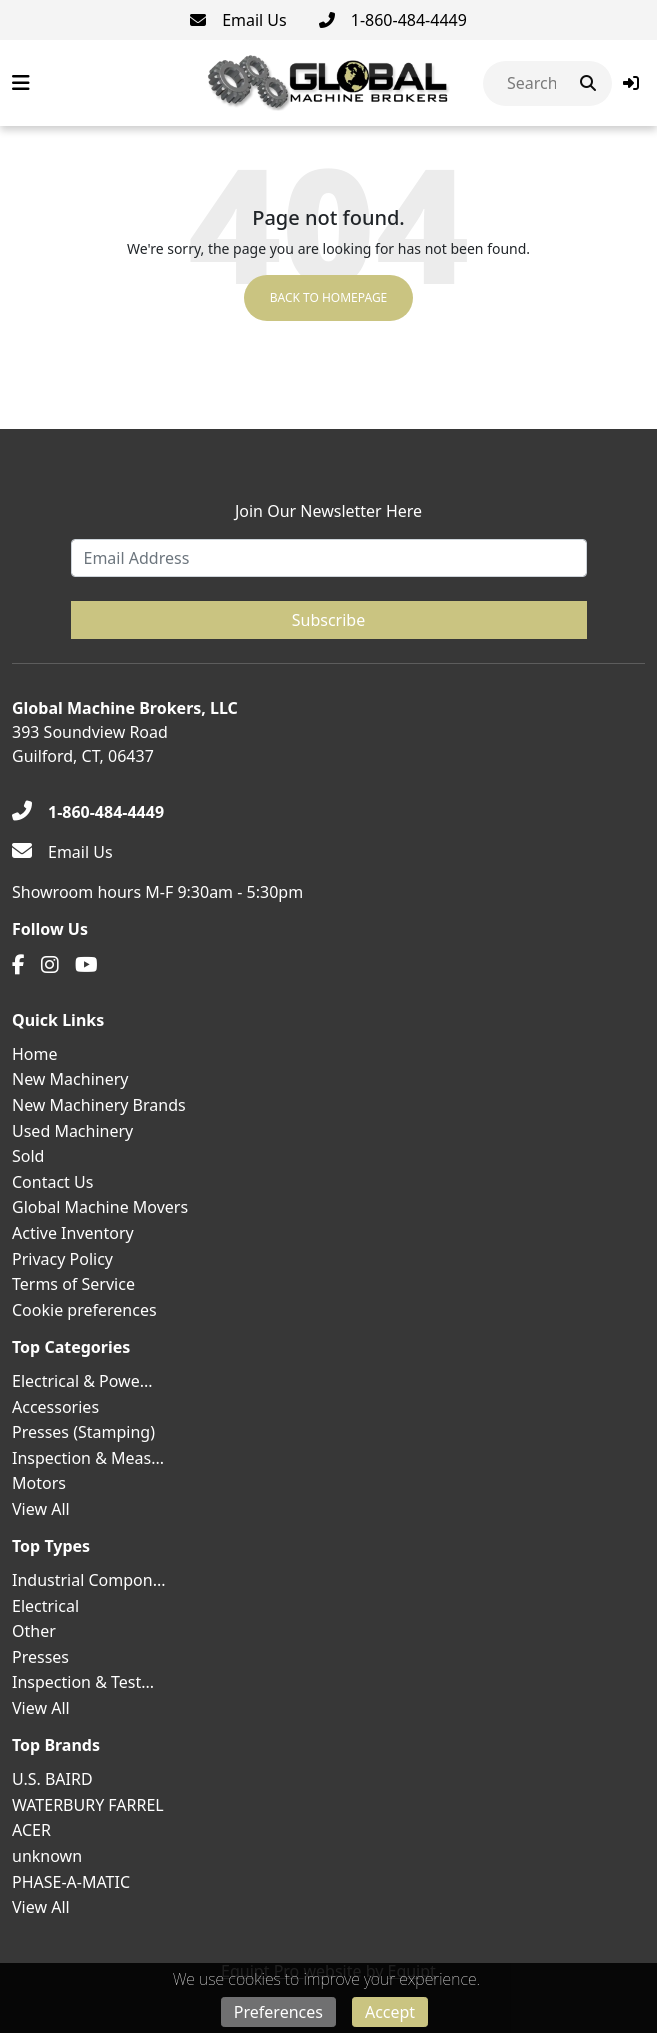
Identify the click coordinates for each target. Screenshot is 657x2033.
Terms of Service (73, 1284)
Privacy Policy (62, 1259)
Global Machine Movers (100, 1207)
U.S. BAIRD (52, 1779)
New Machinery (70, 1079)
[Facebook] (18, 965)
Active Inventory (73, 1233)
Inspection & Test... (83, 1682)
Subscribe (328, 620)
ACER (31, 1830)
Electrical (45, 1606)
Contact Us (52, 1182)
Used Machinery (72, 1131)
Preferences (278, 2012)
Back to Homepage (329, 297)
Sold (28, 1156)
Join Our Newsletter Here (328, 511)
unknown (47, 1856)
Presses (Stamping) (83, 1432)
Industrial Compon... (89, 1580)
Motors (39, 1483)
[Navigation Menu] (21, 83)
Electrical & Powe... (82, 1381)
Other (34, 1631)
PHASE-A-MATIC (71, 1882)
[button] (631, 83)
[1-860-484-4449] (393, 20)
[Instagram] (50, 965)
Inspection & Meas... (88, 1458)
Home (35, 1054)
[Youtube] (86, 965)
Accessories (55, 1407)
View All (41, 1509)
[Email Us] (238, 20)
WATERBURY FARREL (88, 1805)
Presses (40, 1657)
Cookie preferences (84, 1310)
